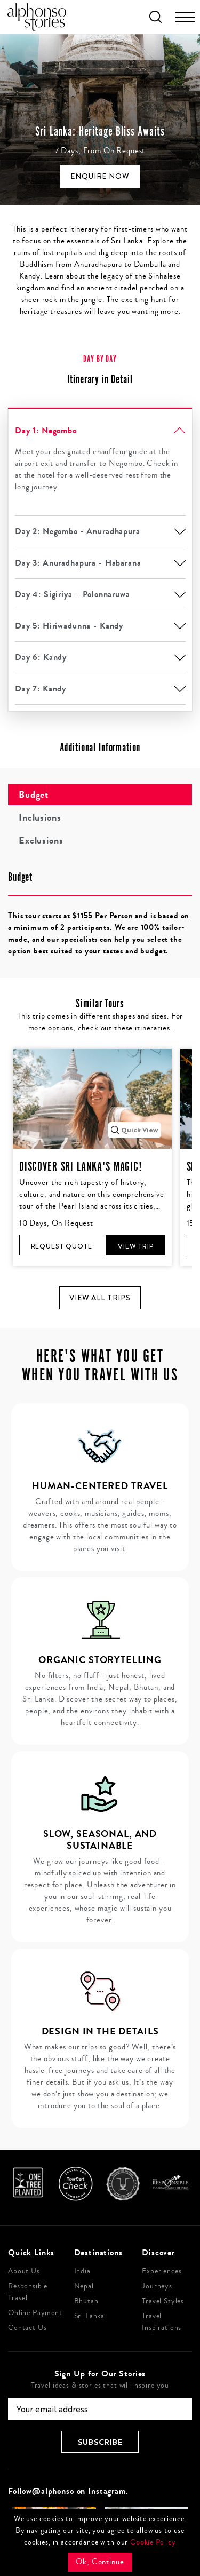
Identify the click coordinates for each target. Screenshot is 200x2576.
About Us (24, 2271)
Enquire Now (99, 176)
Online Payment (35, 2313)
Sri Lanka (89, 2316)
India (82, 2271)
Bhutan (86, 2301)
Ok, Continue (100, 2561)
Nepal (84, 2286)
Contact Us (27, 2328)
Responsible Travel (27, 2292)
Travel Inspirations (161, 2322)
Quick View (134, 1129)
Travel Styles (163, 2301)
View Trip (136, 1246)
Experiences (161, 2271)
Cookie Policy (153, 2542)
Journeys (157, 2286)
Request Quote (61, 1246)
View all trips (100, 1297)
